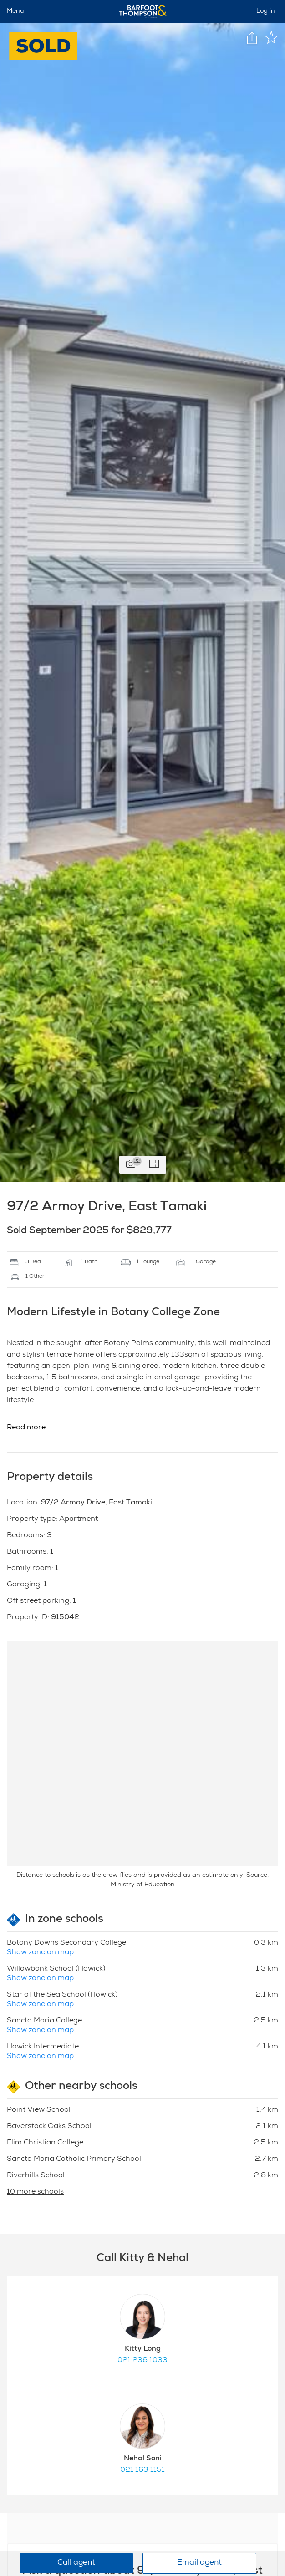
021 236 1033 (142, 2360)
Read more (26, 1428)
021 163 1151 (142, 2470)
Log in (265, 11)
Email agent (199, 2563)
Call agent (76, 2563)
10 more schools (35, 2192)
